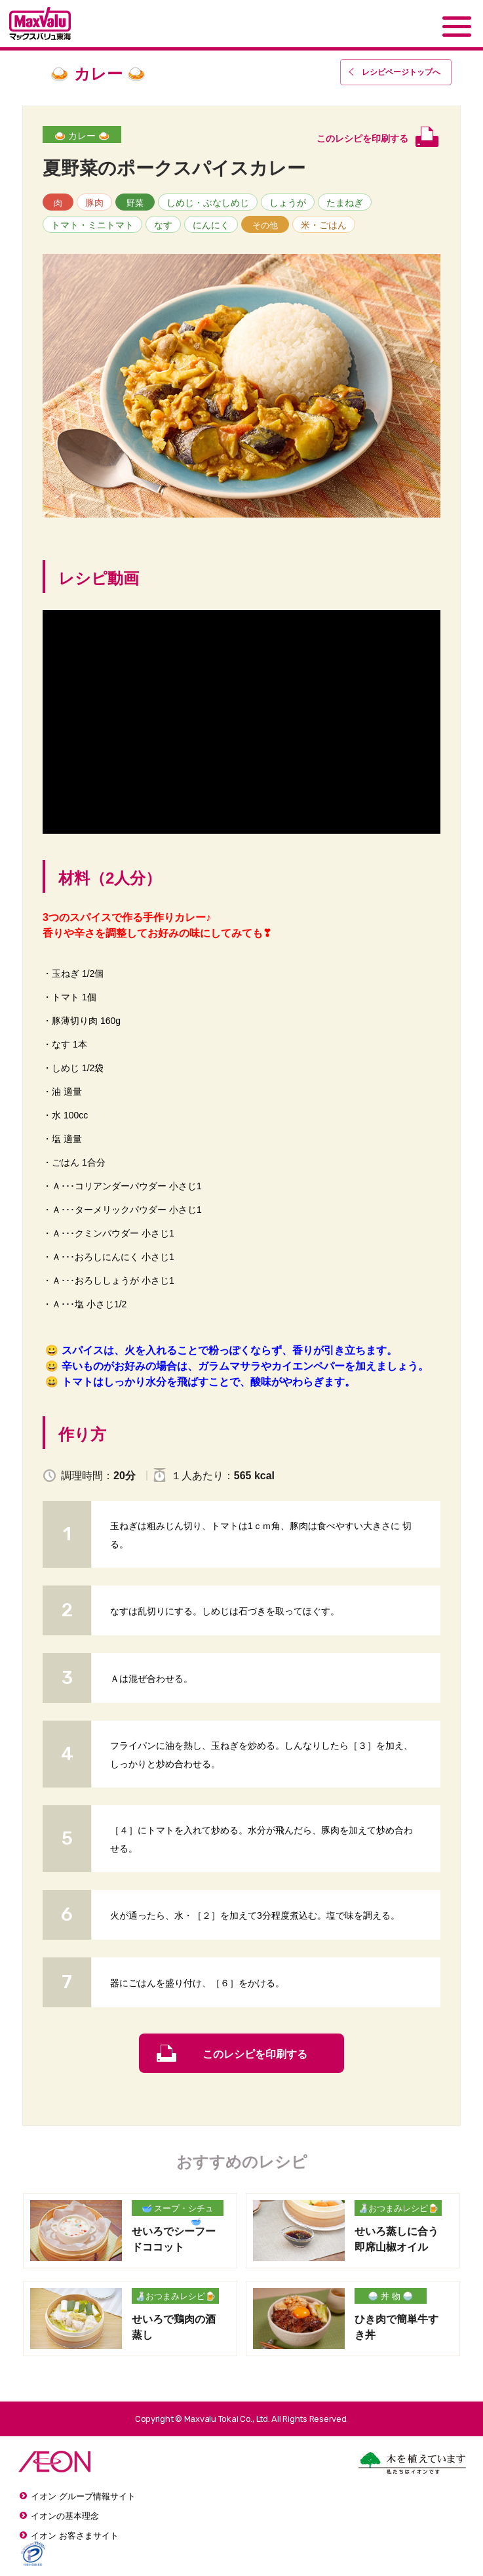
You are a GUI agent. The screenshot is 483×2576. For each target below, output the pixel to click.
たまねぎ (344, 202)
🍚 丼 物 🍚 (390, 2296)
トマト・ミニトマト (92, 225)
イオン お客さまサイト (75, 2536)
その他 (265, 225)
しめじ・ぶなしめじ (207, 202)
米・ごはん (324, 225)
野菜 (135, 203)
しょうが (287, 202)
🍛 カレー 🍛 (81, 136)
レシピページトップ (401, 72)
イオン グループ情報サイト (83, 2496)
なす (163, 225)
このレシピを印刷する (255, 2054)
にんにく (211, 225)
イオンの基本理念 (65, 2516)
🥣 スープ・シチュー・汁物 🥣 (178, 2209)
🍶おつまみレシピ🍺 (398, 2208)
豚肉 (94, 202)
